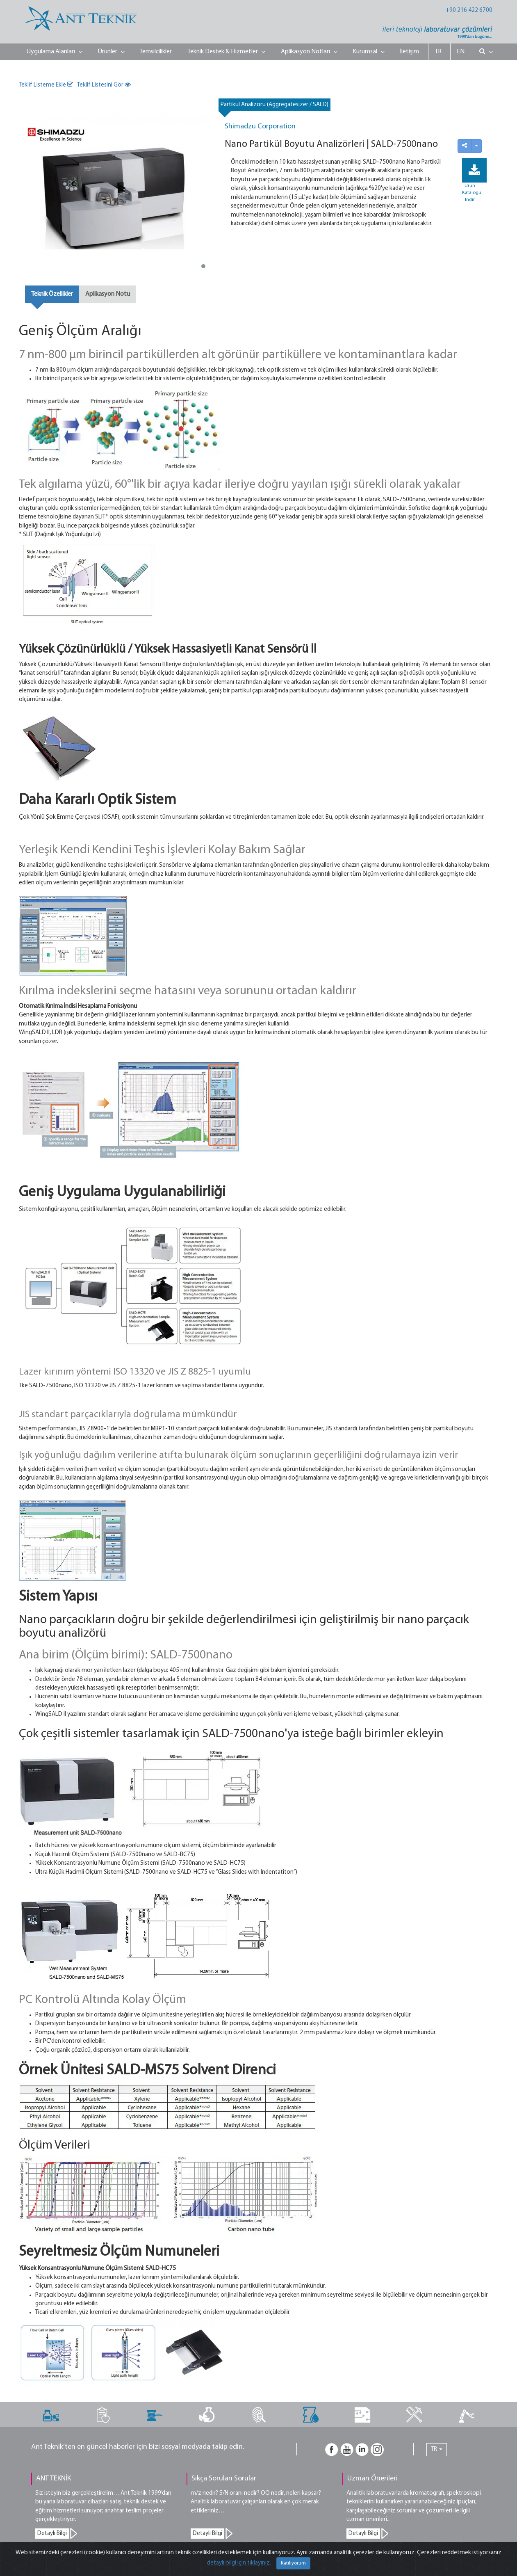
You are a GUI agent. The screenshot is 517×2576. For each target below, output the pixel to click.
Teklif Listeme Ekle (46, 85)
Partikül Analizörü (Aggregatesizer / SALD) (274, 105)
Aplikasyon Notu (107, 294)
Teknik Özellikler (52, 294)
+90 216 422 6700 (469, 10)
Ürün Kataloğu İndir (471, 192)
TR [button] (436, 2449)
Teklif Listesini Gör (104, 85)
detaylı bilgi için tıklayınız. (239, 2563)
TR (438, 51)
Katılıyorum (293, 2563)
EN (461, 51)
